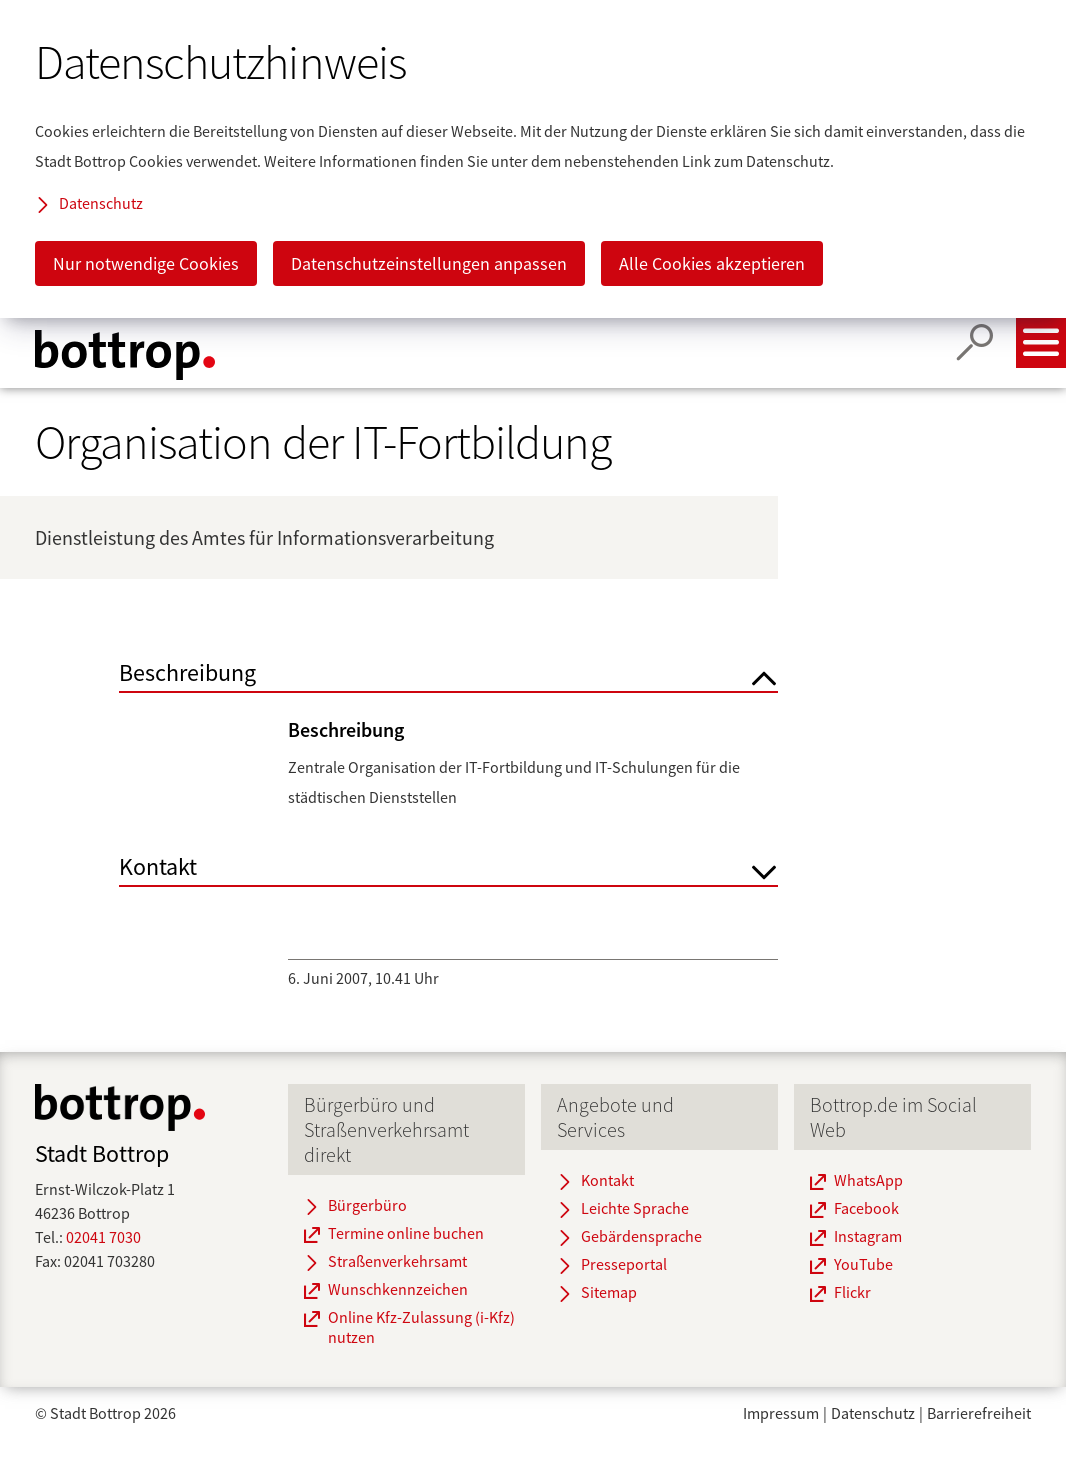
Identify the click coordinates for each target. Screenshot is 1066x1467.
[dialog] (533, 159)
